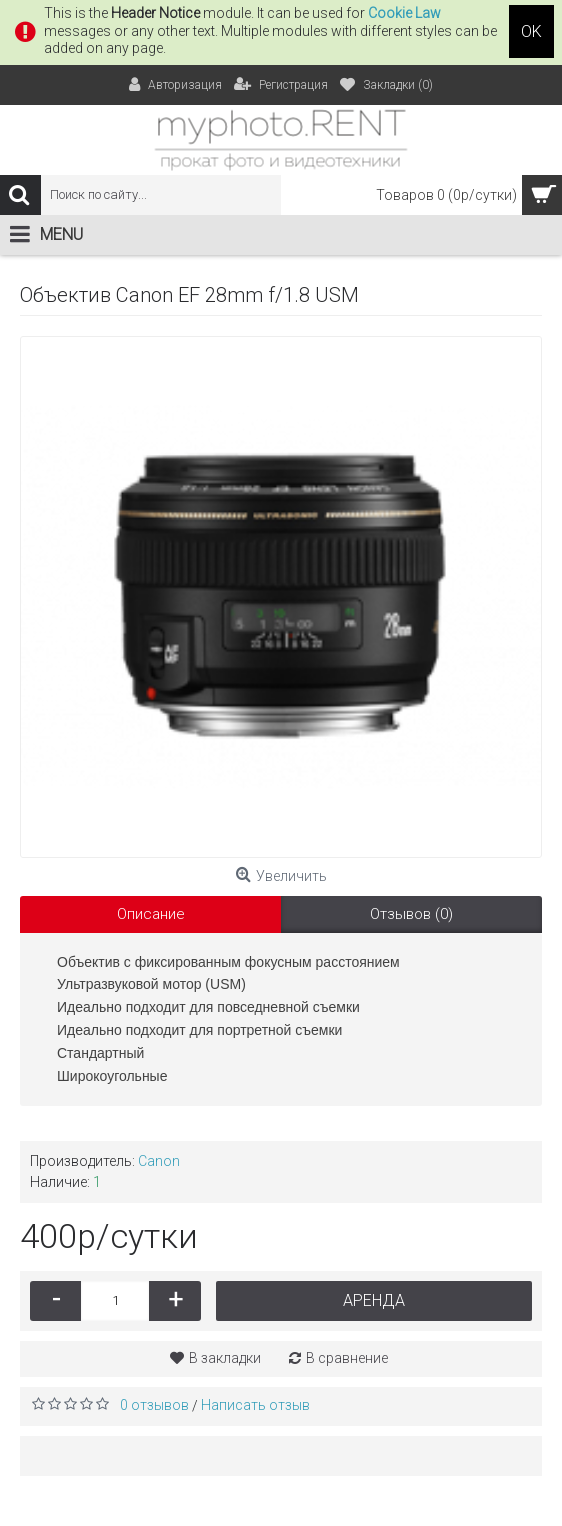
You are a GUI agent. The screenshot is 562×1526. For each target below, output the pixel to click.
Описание (151, 914)
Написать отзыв (255, 1405)
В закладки (225, 1358)
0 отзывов (154, 1405)
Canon (159, 1161)
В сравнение (347, 1358)
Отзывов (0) (411, 914)
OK (531, 31)
